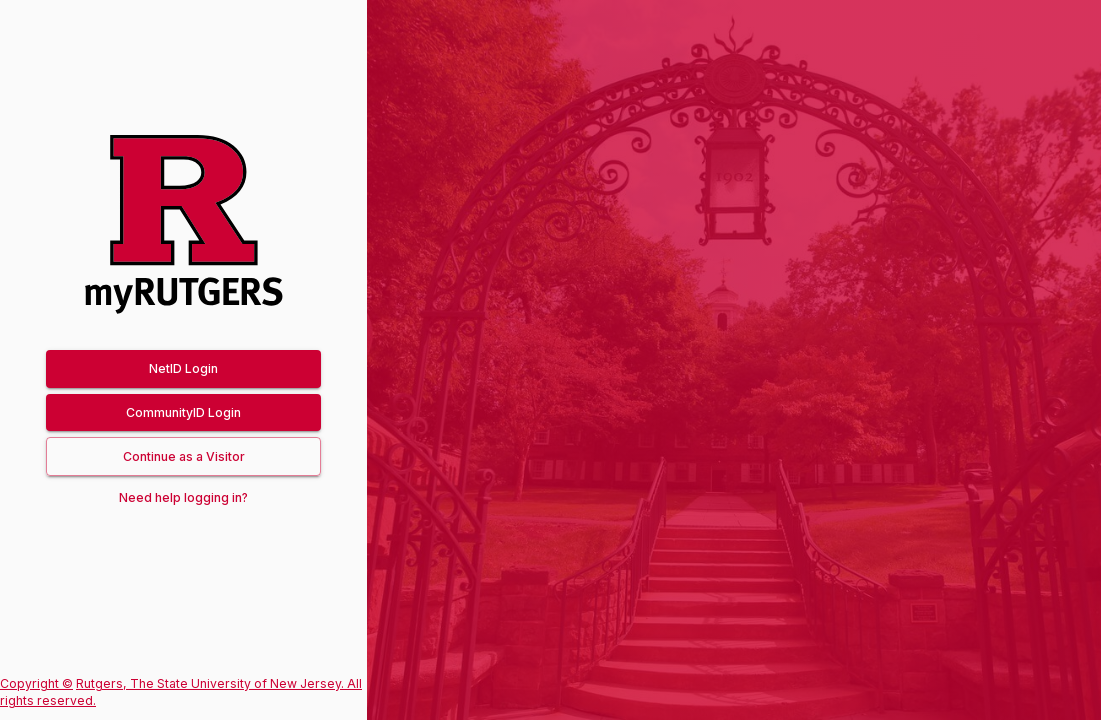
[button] (183, 456)
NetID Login (183, 368)
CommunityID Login (183, 412)
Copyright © (36, 683)
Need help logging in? (183, 497)
